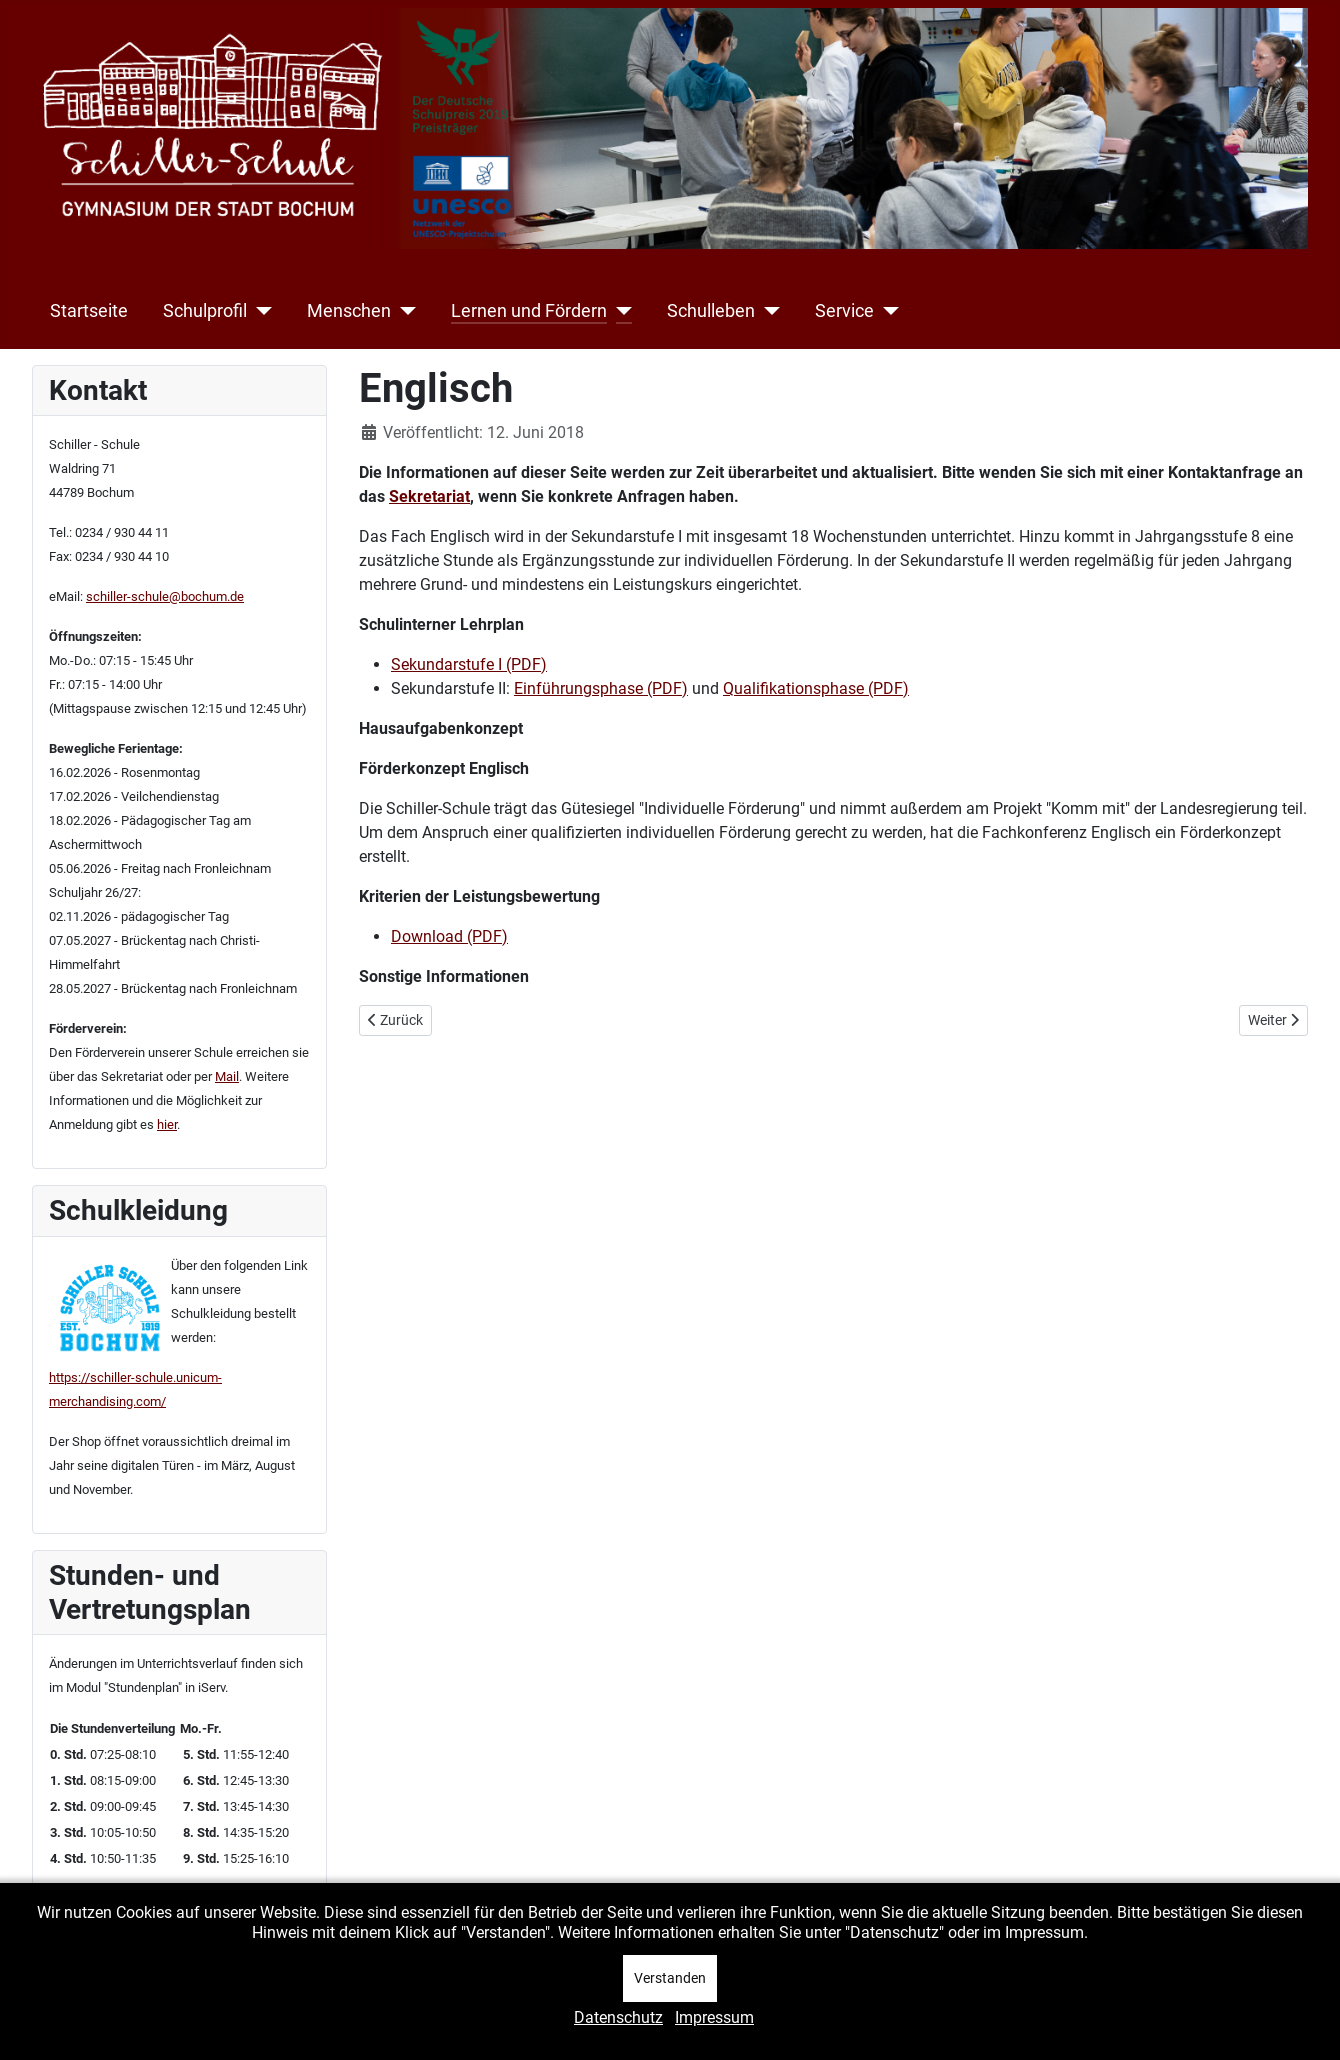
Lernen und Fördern (529, 311)
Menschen (349, 311)
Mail (227, 1076)
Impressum (714, 2017)
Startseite (89, 311)
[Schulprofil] (259, 311)
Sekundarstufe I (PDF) (469, 664)
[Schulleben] (767, 311)
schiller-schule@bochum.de (165, 596)
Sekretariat (429, 496)
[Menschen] (403, 311)
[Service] (886, 311)
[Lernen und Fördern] (619, 311)
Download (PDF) (449, 936)
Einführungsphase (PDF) (601, 688)
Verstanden (670, 1978)
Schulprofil (205, 311)
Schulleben (711, 311)
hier (167, 1124)
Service (844, 311)
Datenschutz (618, 2017)
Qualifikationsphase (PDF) (816, 688)
